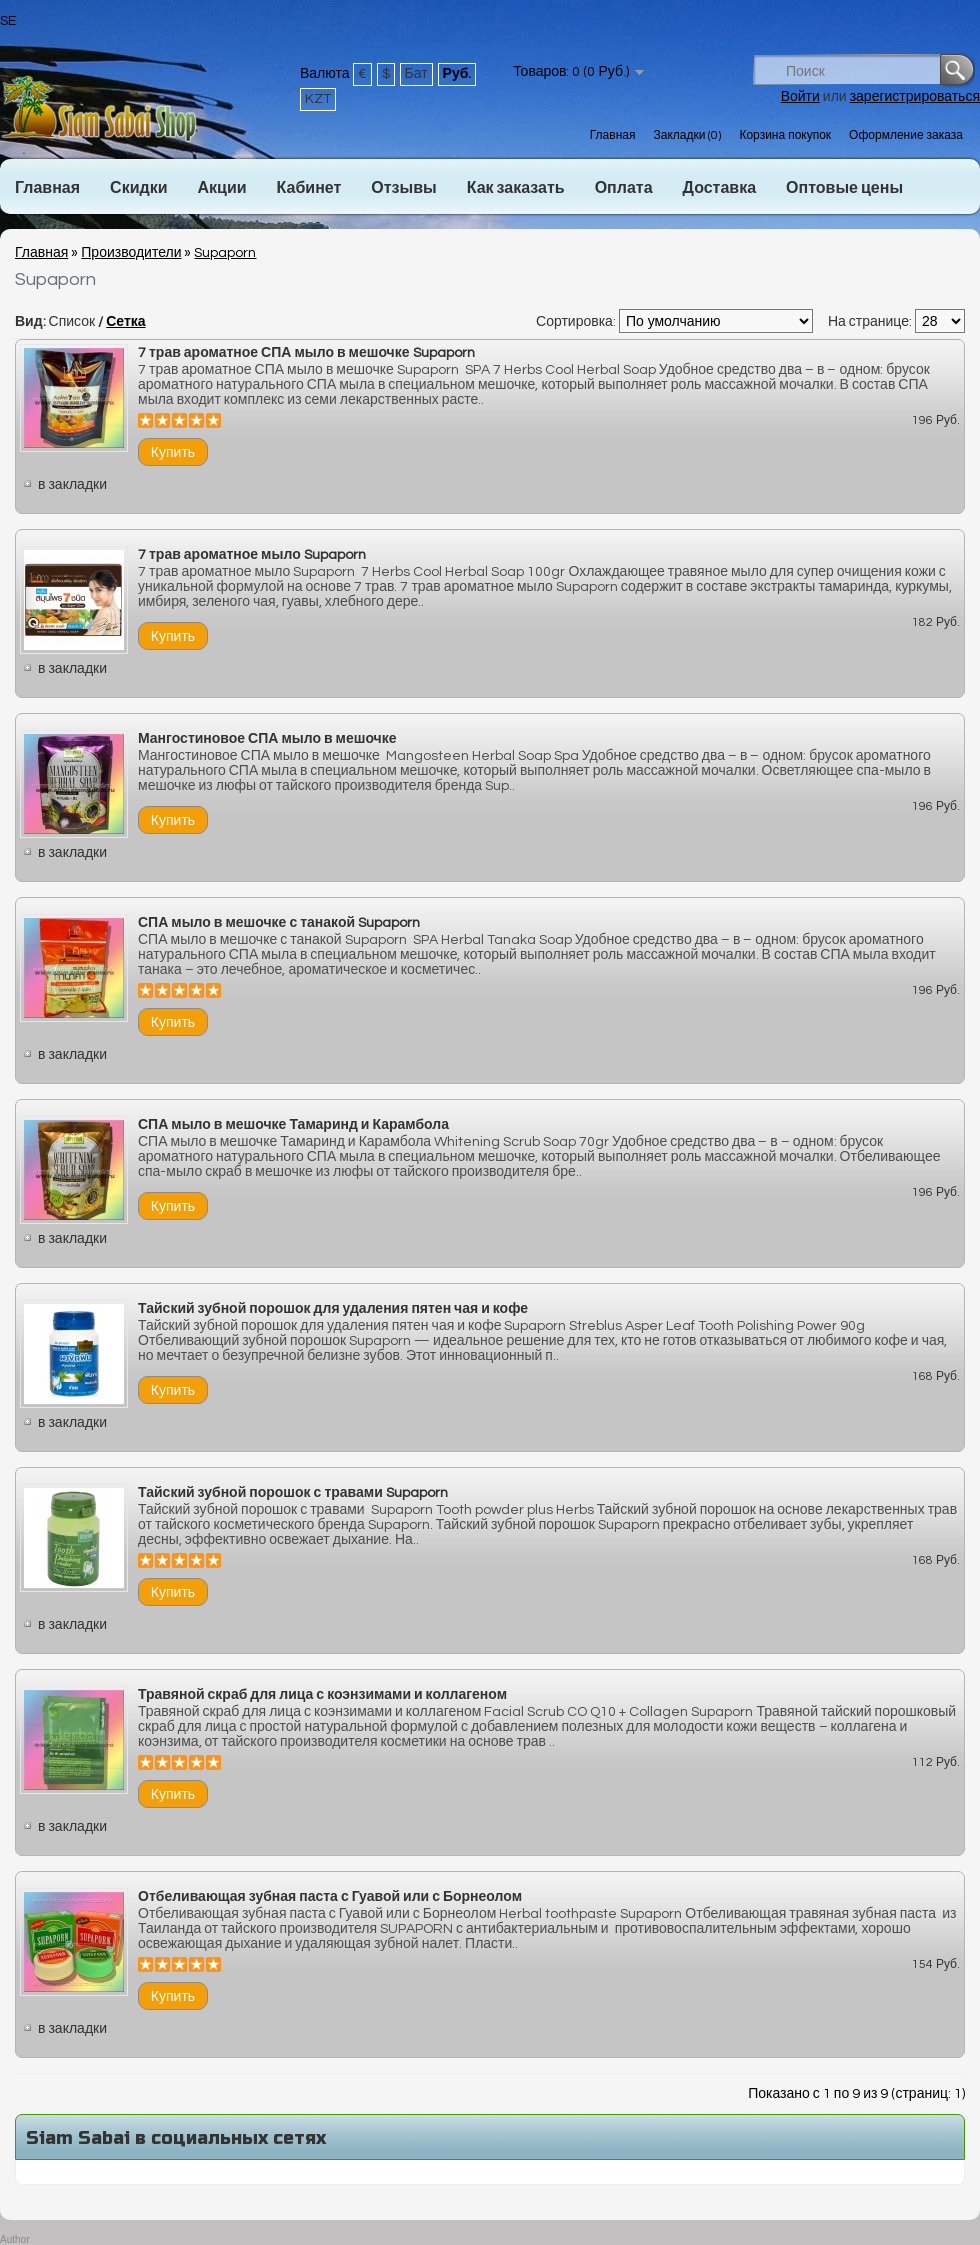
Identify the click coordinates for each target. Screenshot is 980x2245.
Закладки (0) (687, 135)
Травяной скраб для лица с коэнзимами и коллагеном (322, 1695)
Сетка (125, 322)
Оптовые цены (844, 188)
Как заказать (516, 188)
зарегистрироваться (915, 97)
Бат (416, 74)
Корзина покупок (785, 135)
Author (14, 2239)
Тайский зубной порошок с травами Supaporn (293, 1493)
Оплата (624, 188)
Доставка (720, 188)
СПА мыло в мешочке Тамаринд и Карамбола (293, 1125)
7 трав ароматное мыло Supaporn (252, 555)
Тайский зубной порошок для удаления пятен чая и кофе (333, 1309)
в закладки (72, 485)
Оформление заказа (906, 135)
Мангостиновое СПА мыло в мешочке (267, 739)
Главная (613, 135)
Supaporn (225, 253)
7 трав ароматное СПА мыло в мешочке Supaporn (306, 353)
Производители (131, 253)
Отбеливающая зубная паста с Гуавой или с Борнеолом (330, 1897)
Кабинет (309, 188)
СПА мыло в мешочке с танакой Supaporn (279, 923)
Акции (221, 188)
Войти (800, 97)
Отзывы (403, 188)
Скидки (138, 188)
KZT (318, 99)
